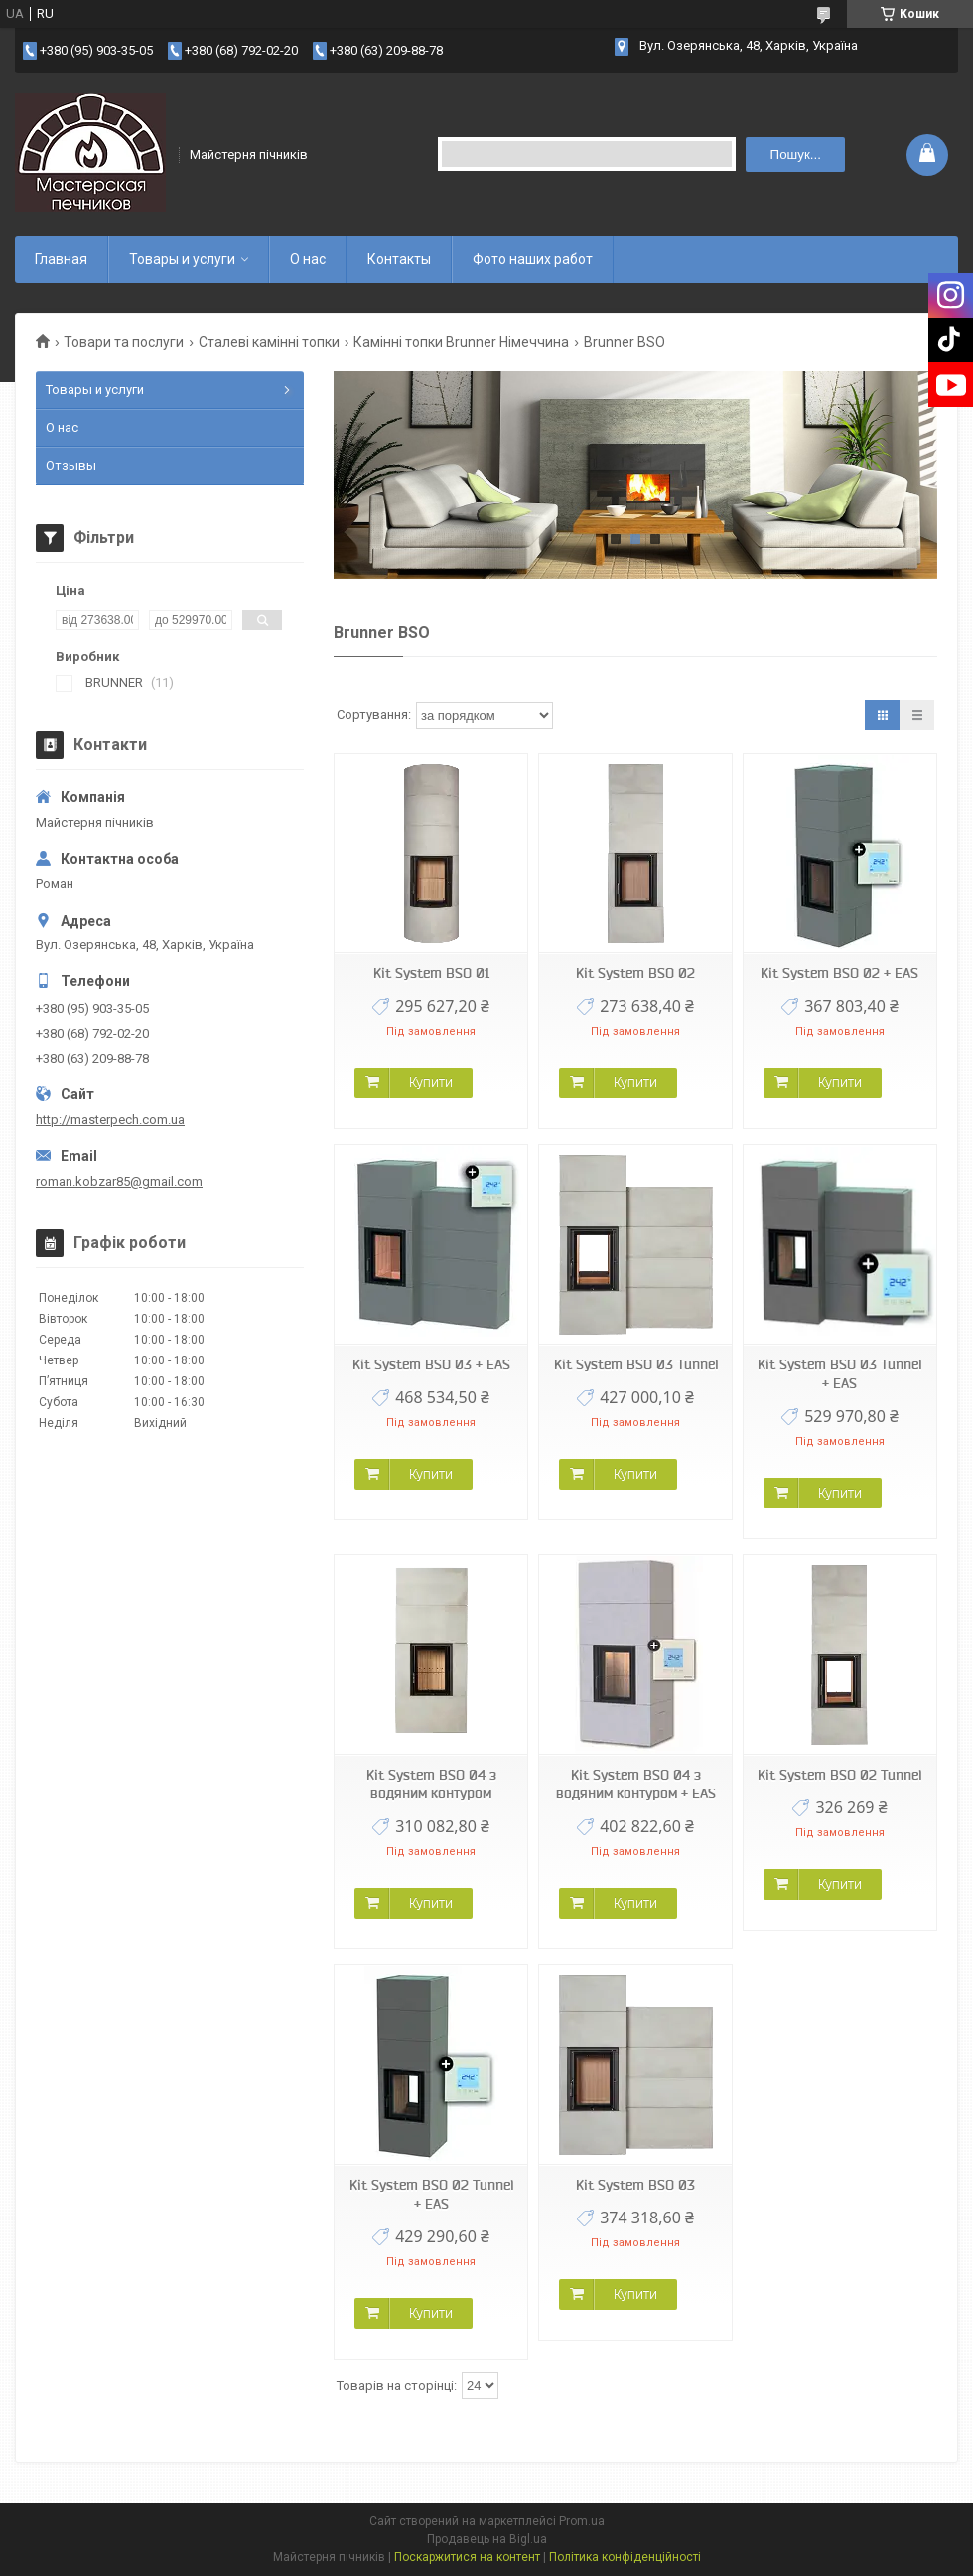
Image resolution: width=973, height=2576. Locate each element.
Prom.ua (582, 2521)
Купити (431, 1082)
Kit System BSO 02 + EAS (839, 973)
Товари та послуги (124, 342)
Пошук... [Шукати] (795, 154)
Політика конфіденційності (625, 2557)
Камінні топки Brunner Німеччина (461, 342)
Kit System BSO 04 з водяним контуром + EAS (636, 1784)
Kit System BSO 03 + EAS (431, 1364)
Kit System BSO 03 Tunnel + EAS (839, 1374)
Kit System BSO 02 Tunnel (839, 1775)
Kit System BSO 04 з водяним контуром (431, 1784)
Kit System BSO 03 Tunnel (636, 1364)
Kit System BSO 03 (635, 2185)
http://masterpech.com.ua (110, 1119)
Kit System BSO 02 (635, 973)
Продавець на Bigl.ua (487, 2539)
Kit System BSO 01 (431, 973)
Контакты (399, 259)
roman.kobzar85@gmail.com (119, 1181)
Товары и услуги (182, 259)
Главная (61, 259)
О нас (308, 259)
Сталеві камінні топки (269, 342)
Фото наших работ (533, 259)
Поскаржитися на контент (467, 2557)
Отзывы (71, 465)
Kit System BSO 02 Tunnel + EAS (431, 2194)
